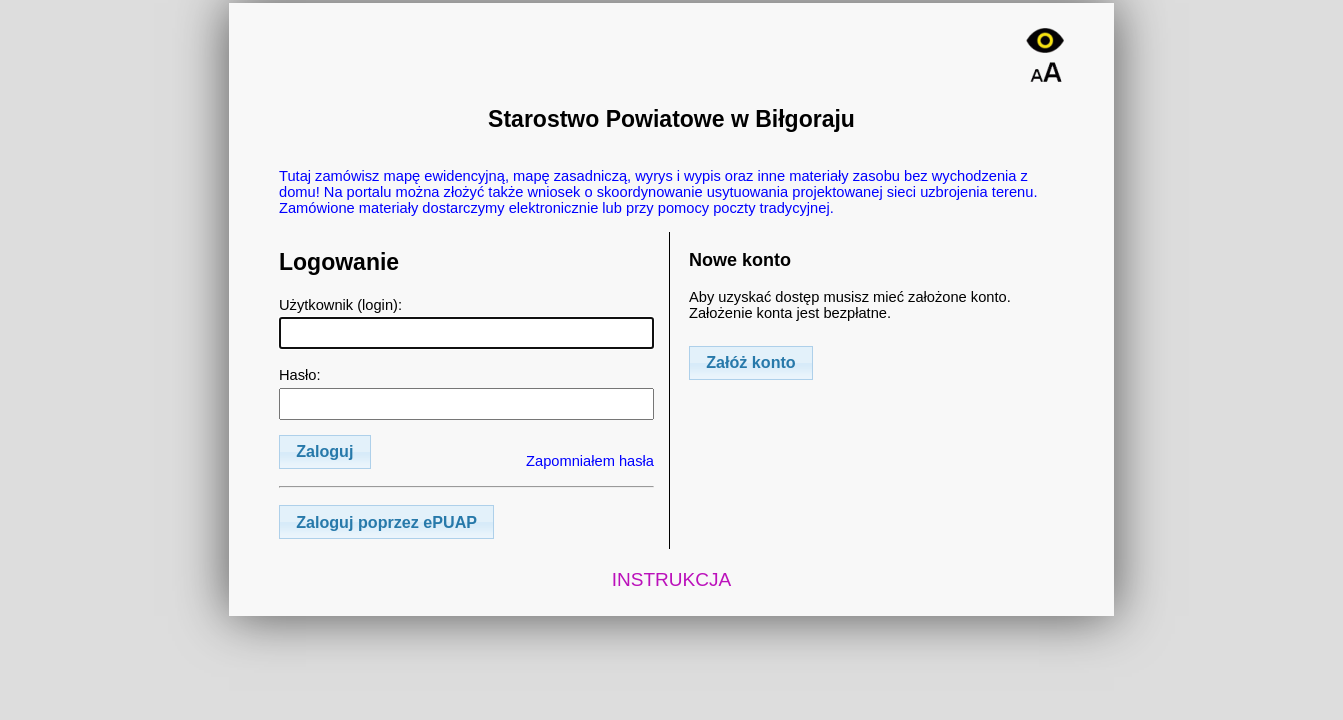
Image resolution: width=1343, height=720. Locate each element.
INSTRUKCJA (672, 579)
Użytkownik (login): (466, 323)
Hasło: (466, 393)
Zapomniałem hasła (590, 461)
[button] (325, 452)
